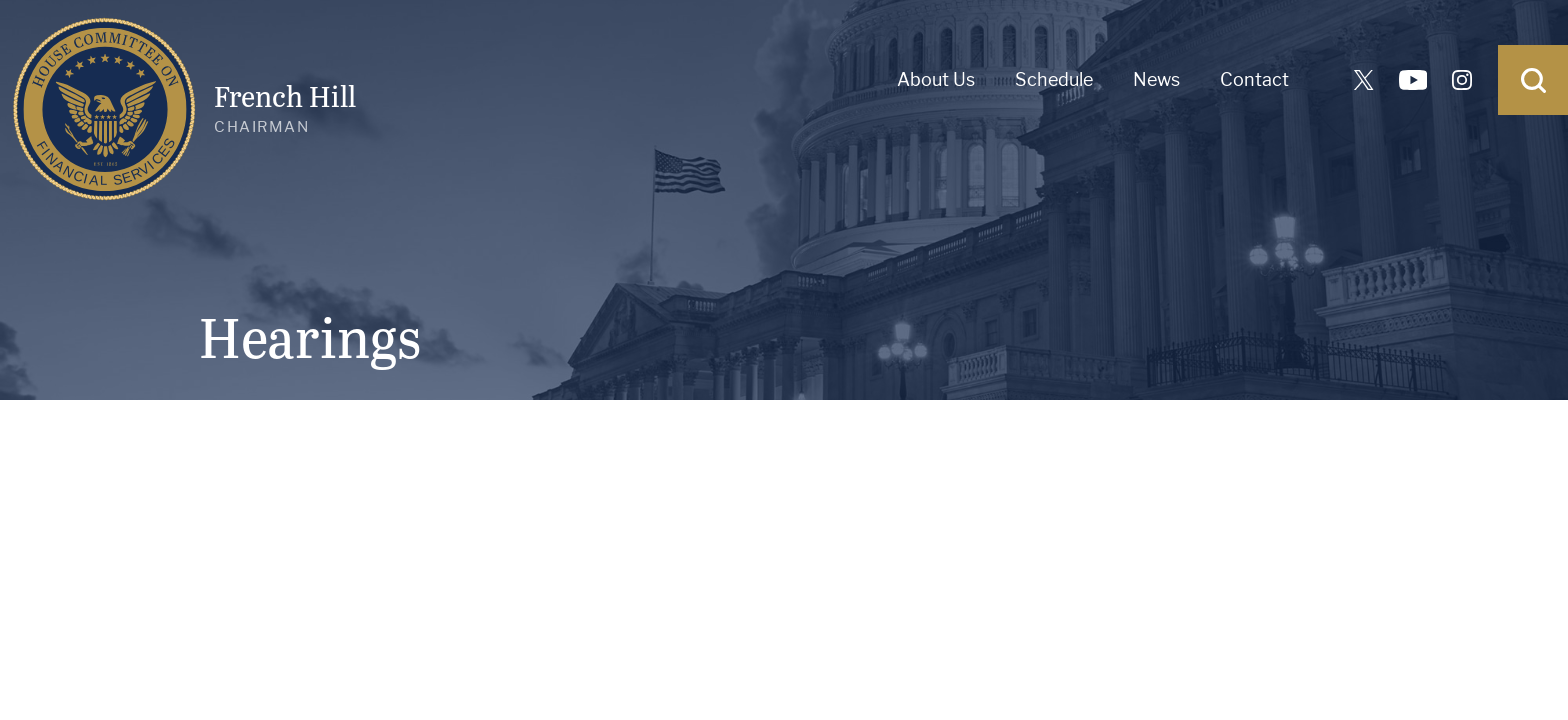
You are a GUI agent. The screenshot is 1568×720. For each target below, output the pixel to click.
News (1156, 79)
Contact (1254, 79)
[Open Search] (1533, 80)
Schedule (1054, 79)
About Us (936, 79)
